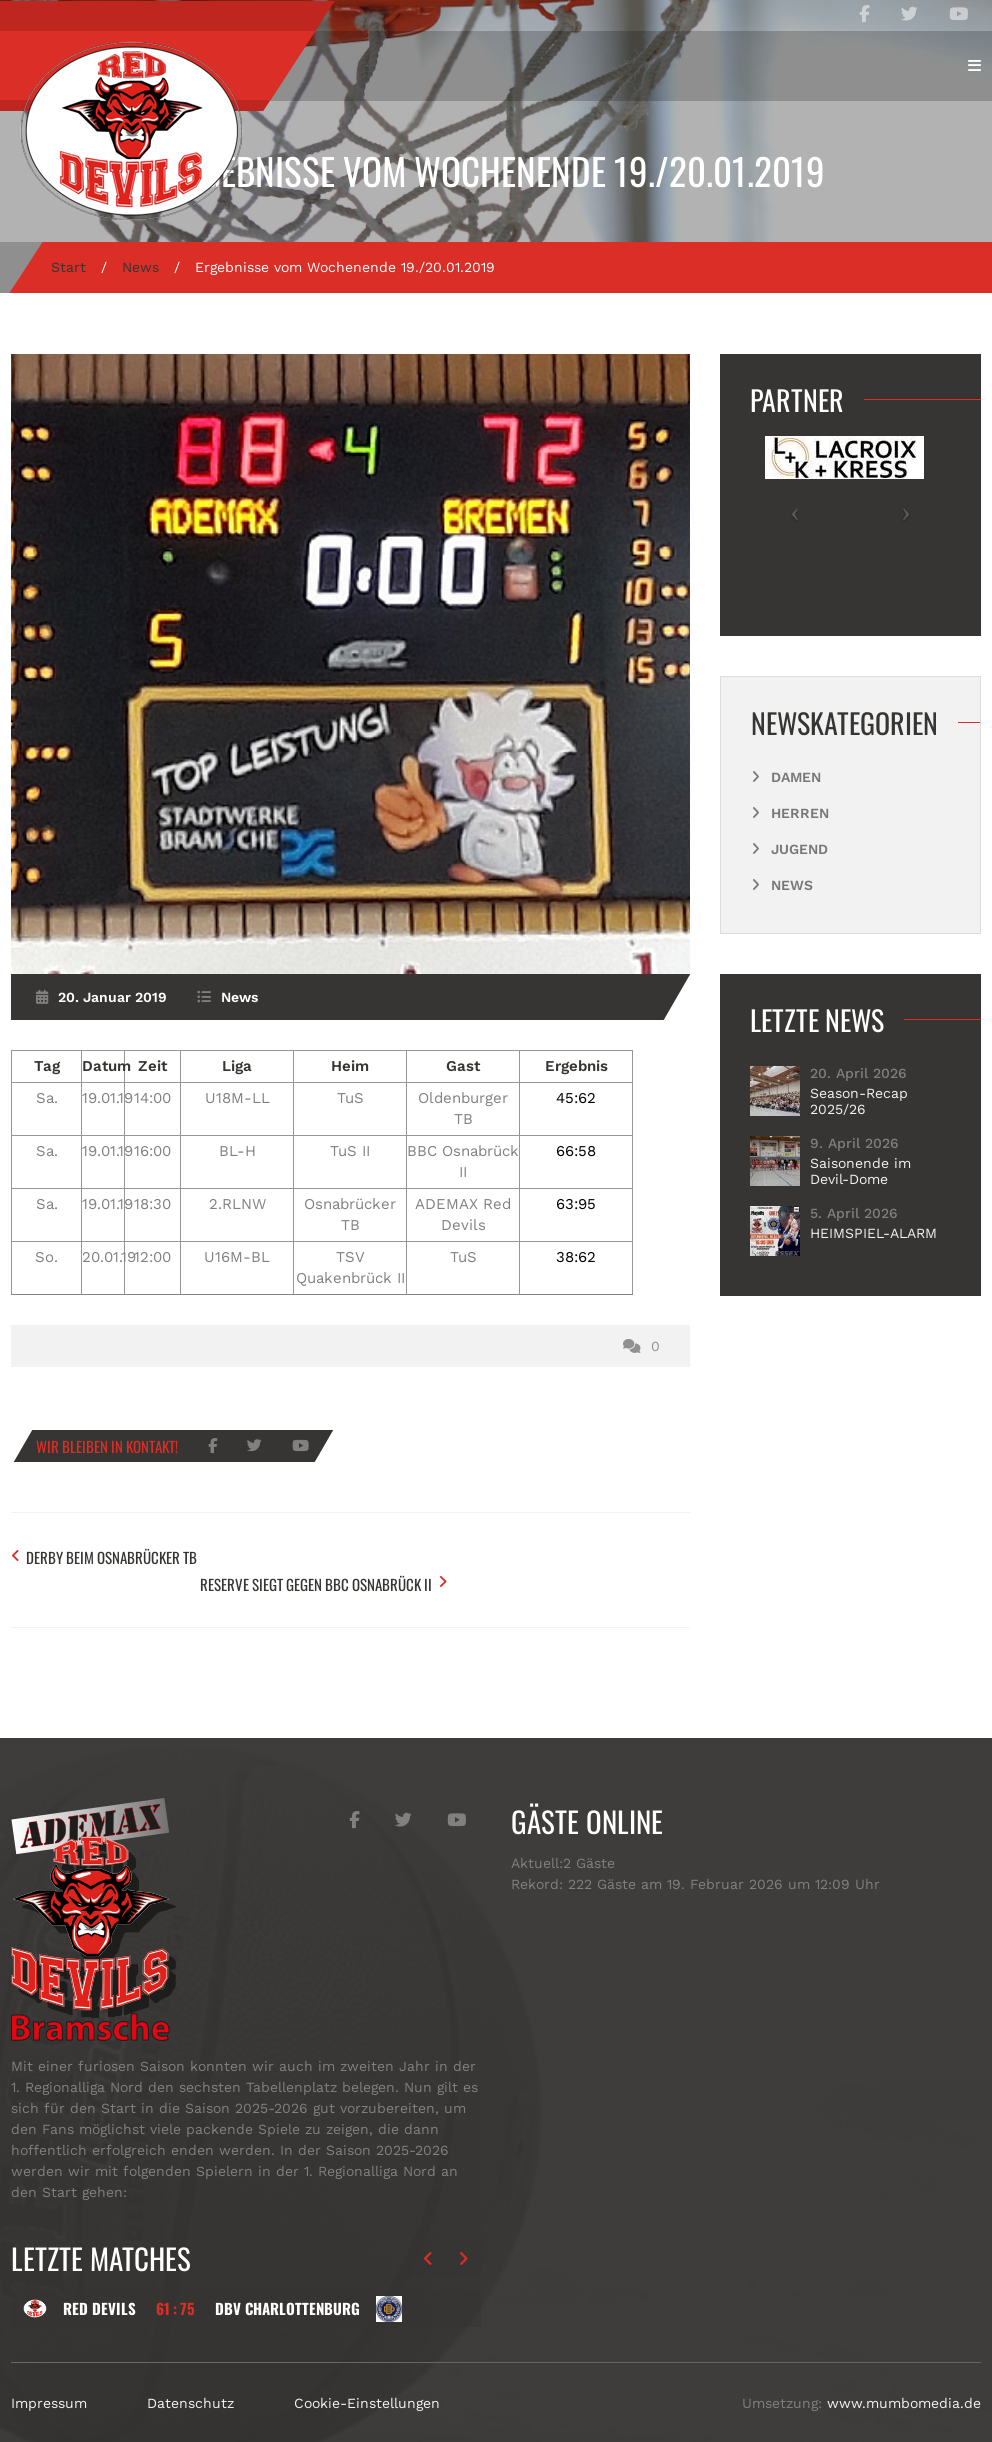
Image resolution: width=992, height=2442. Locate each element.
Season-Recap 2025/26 (859, 1101)
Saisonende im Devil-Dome (860, 1171)
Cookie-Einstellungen (367, 2371)
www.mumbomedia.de (904, 2371)
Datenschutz (190, 2371)
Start (68, 267)
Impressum (49, 2371)
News (140, 267)
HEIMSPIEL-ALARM (873, 1233)
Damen (796, 777)
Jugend (799, 849)
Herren (800, 813)
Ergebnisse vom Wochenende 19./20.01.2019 (496, 170)
